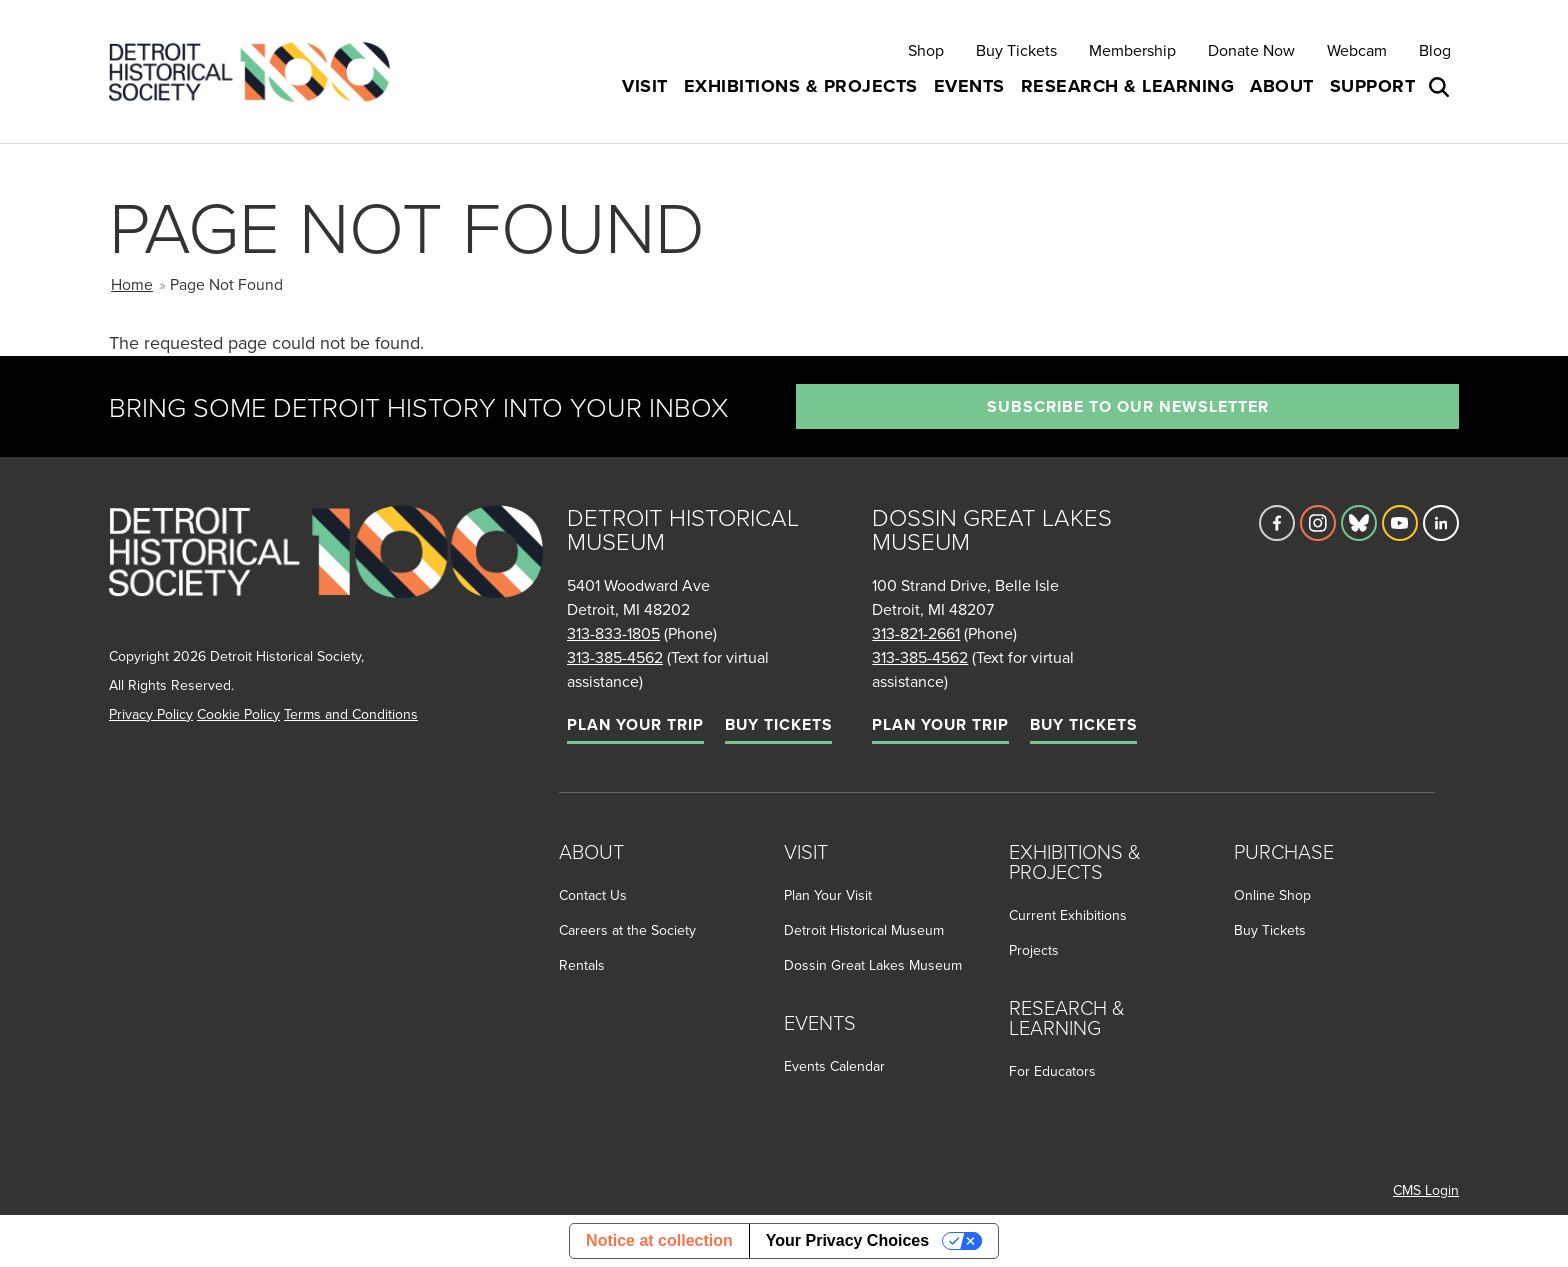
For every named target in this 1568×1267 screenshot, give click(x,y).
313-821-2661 (916, 633)
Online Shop (1272, 895)
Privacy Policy (151, 714)
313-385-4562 (615, 657)
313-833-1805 (613, 633)
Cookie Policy (238, 714)
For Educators (1052, 1071)
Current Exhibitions (1068, 915)
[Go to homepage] (326, 573)
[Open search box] (1441, 87)
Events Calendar (834, 1066)
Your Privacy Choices (847, 1240)
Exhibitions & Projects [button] (801, 86)
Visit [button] (645, 86)
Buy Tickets (1016, 50)
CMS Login (1426, 1190)
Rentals (582, 965)
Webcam (1357, 50)
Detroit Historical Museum (864, 930)
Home (132, 284)
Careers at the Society (627, 930)
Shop (926, 50)
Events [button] (969, 86)
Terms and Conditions (351, 714)
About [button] (1282, 86)
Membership (1132, 50)
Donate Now (1251, 50)
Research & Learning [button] (1128, 86)
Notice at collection (659, 1240)
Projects (1034, 950)
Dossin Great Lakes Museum (873, 965)
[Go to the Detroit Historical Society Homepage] (257, 71)
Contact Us (593, 895)
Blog (1435, 50)
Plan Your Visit (828, 895)
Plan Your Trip (635, 724)
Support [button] (1373, 86)
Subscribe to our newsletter (1128, 406)
